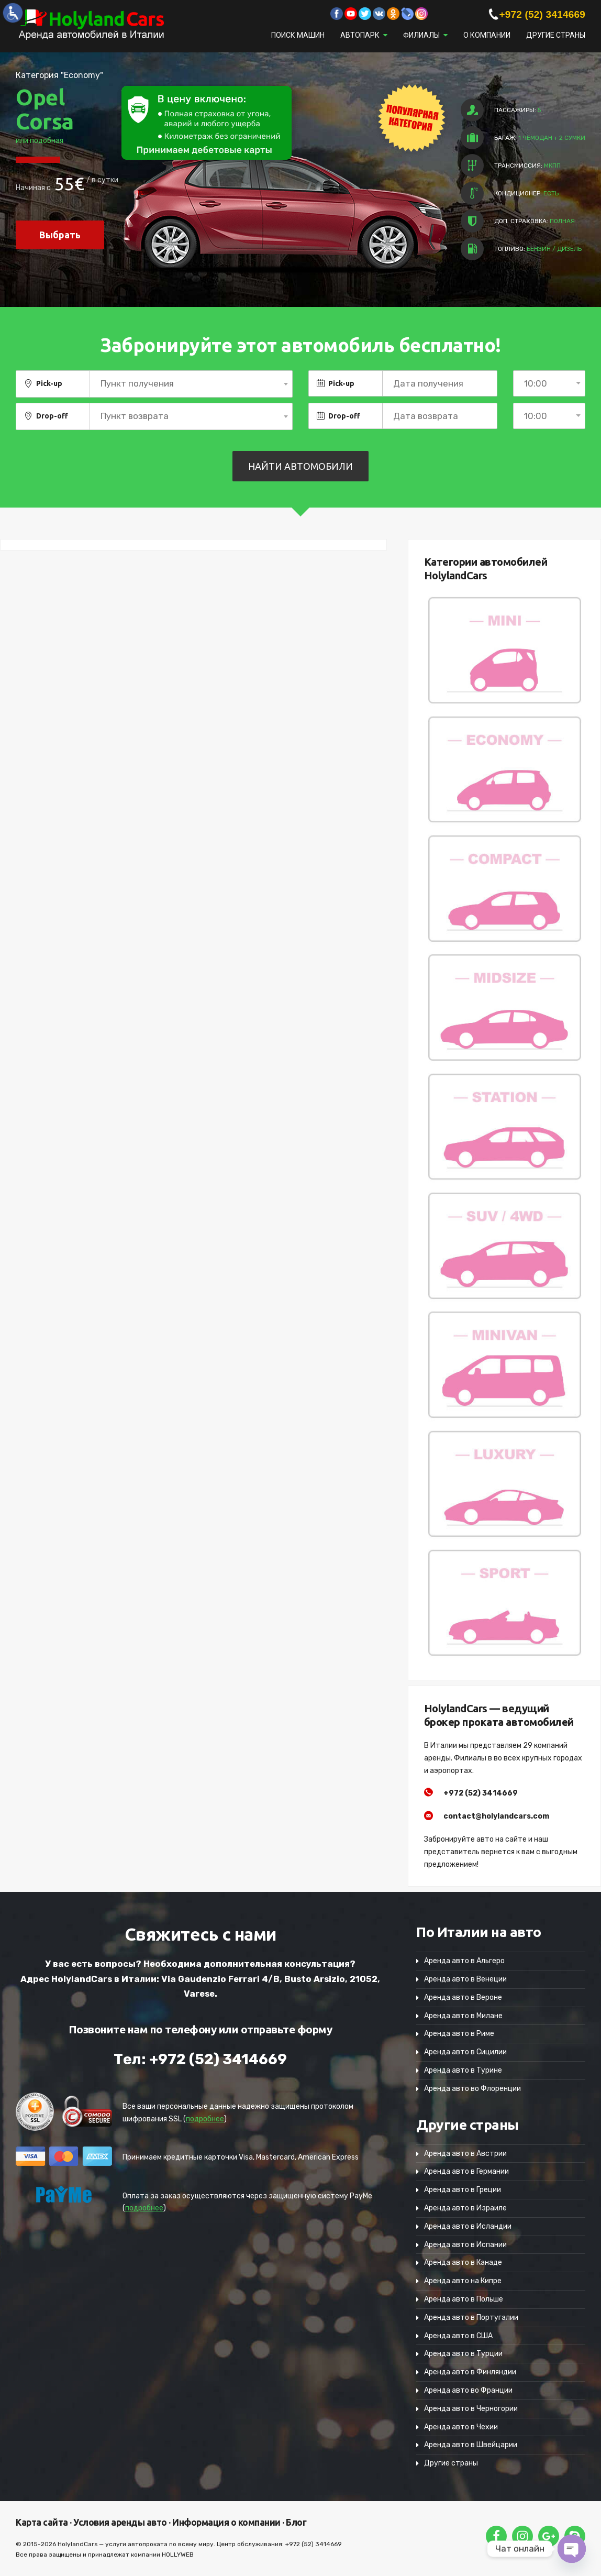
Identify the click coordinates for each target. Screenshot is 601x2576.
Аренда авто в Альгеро (464, 1960)
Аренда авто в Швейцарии (470, 2444)
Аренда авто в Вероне (463, 1997)
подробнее (205, 2119)
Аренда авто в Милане (463, 2015)
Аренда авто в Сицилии (465, 2051)
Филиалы (421, 35)
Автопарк (360, 35)
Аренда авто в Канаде (463, 2262)
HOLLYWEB (178, 2554)
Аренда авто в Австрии (465, 2153)
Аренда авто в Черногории (471, 2408)
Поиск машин (298, 35)
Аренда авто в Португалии (471, 2317)
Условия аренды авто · (121, 2522)
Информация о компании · (227, 2522)
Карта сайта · (44, 2522)
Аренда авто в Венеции (465, 1979)
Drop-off (52, 416)
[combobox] (191, 384)
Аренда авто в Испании (465, 2244)
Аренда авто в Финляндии (470, 2372)
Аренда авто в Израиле (465, 2208)
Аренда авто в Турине (463, 2070)
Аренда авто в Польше (463, 2299)
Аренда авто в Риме (459, 2033)
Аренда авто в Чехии (461, 2427)
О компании (486, 35)
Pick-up (49, 383)
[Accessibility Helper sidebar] (12, 12)
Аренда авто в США (458, 2335)
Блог (295, 2522)
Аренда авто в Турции (463, 2353)
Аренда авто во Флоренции (472, 2088)
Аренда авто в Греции (462, 2189)
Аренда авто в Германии (466, 2171)
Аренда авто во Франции (468, 2390)
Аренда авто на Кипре (463, 2280)
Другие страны (555, 35)
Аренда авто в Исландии (467, 2226)
